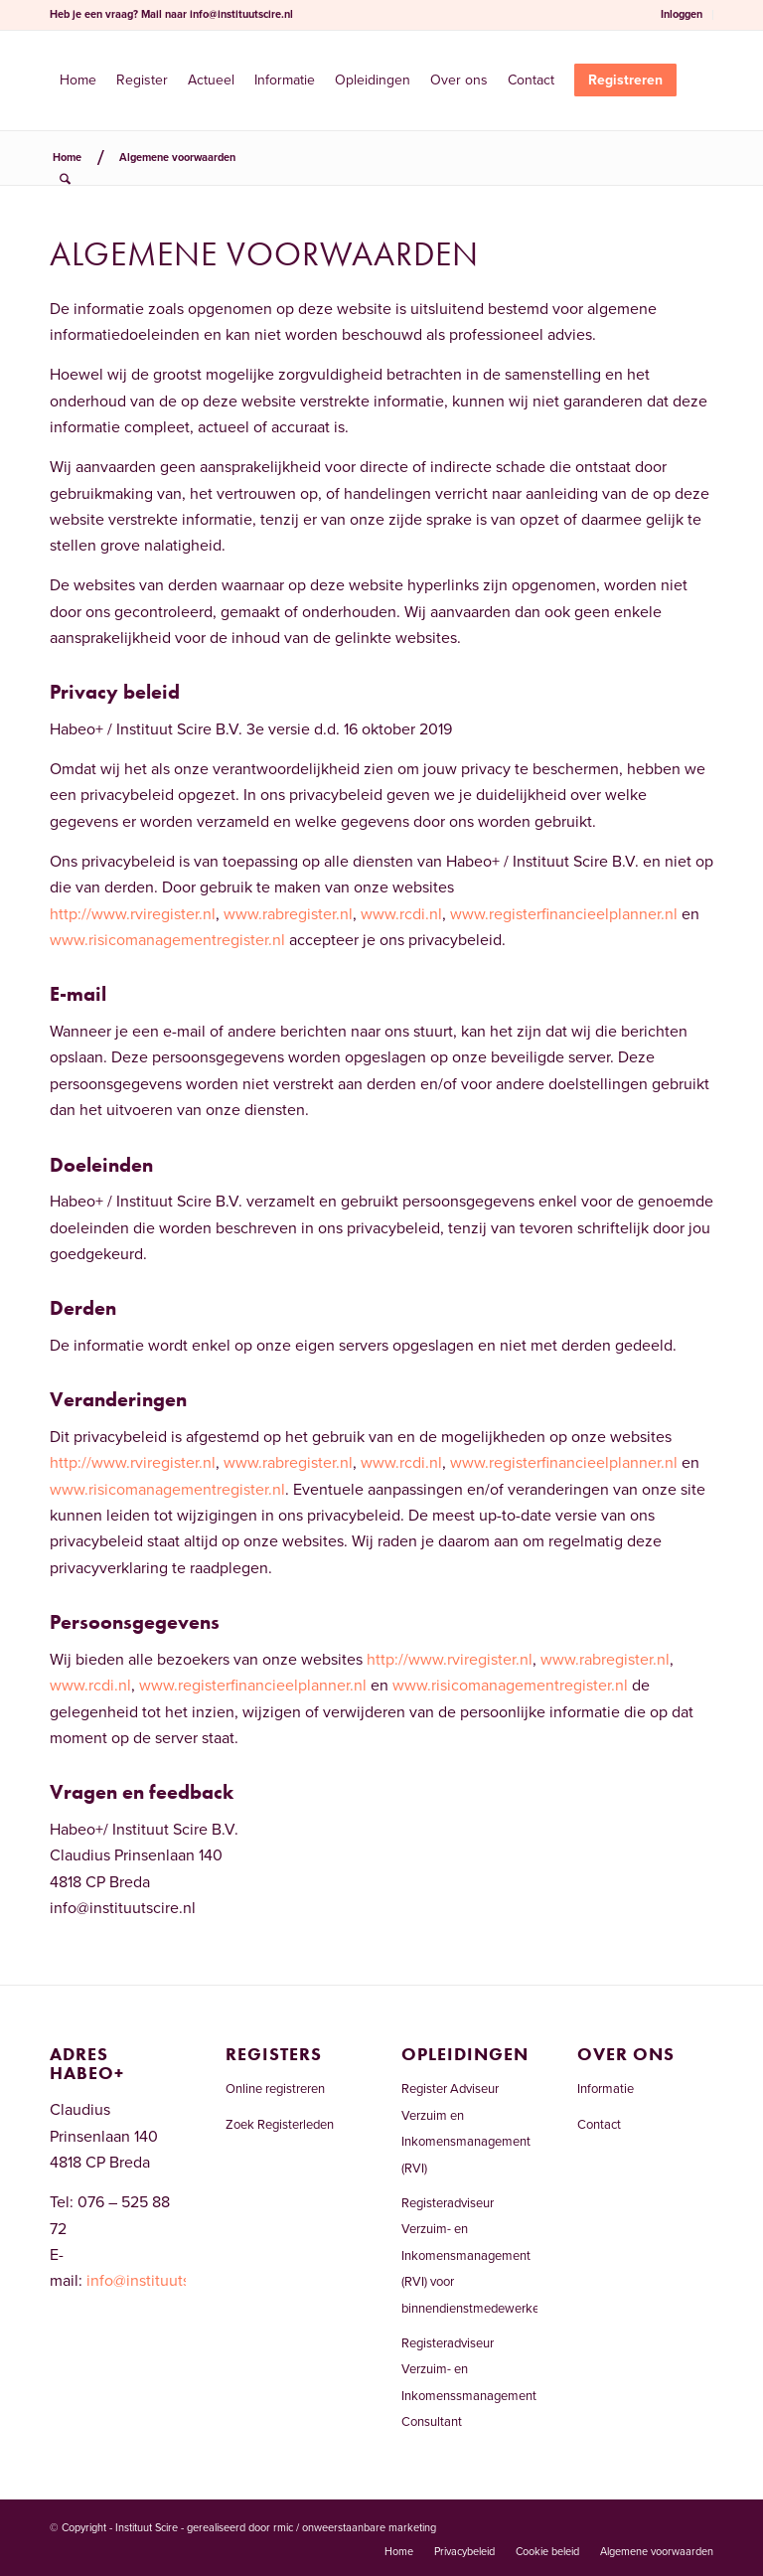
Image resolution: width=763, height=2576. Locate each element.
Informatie (605, 2089)
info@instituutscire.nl (241, 14)
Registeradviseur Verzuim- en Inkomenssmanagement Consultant (468, 2382)
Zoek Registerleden (280, 2125)
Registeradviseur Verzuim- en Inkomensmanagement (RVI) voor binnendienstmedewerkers (469, 2256)
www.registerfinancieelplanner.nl (564, 914)
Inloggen (681, 14)
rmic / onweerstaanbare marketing (354, 2527)
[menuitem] (682, 15)
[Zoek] (65, 180)
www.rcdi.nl (401, 914)
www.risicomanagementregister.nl (167, 940)
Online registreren (275, 2089)
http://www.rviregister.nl (133, 914)
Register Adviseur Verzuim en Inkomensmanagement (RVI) (466, 2128)
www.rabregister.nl (288, 914)
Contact (599, 2125)
